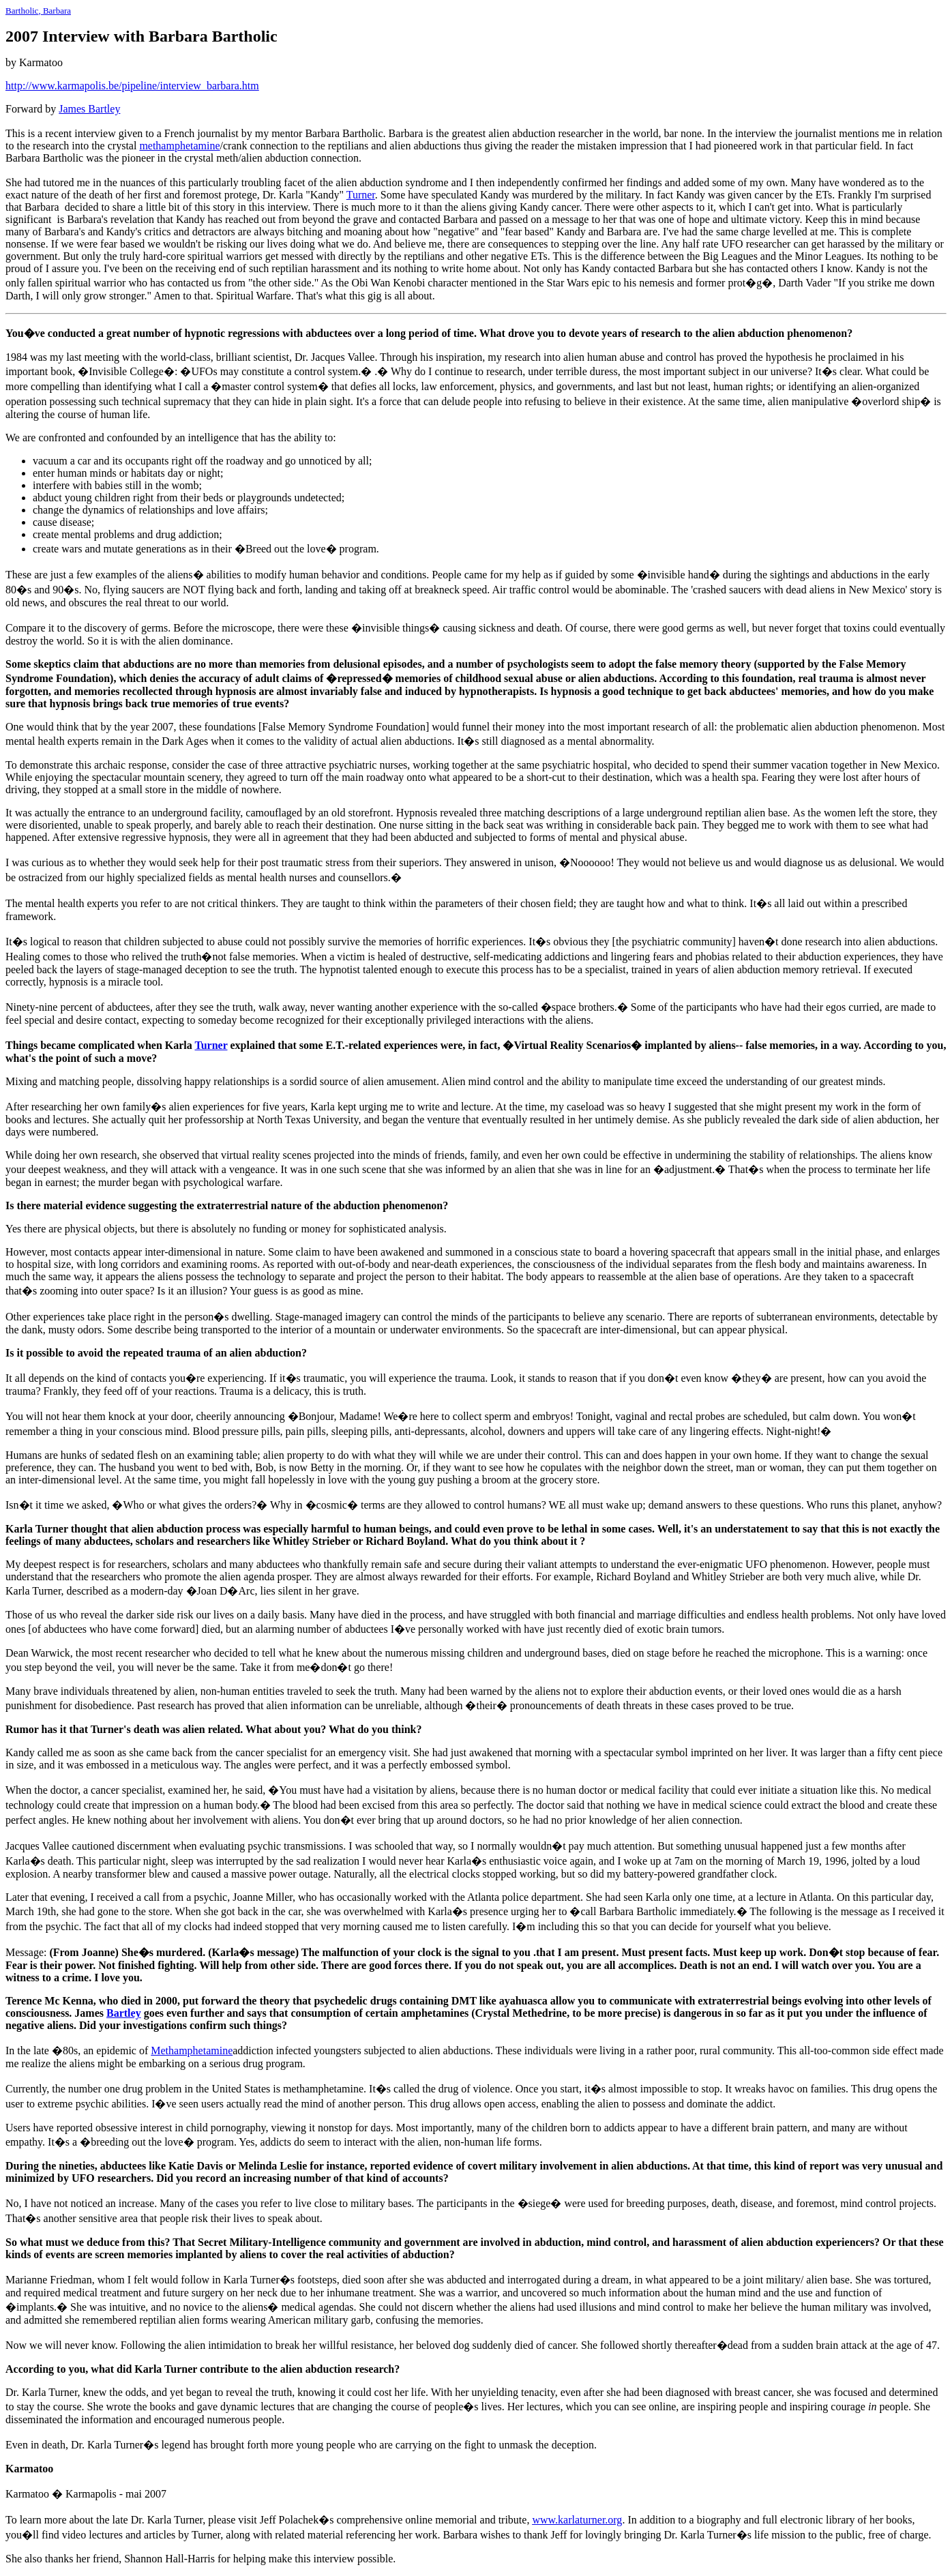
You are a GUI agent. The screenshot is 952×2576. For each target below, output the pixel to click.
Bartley (123, 2013)
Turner (360, 195)
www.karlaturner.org (577, 2520)
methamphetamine (179, 145)
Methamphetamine (192, 2050)
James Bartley (89, 109)
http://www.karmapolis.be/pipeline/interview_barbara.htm (132, 85)
